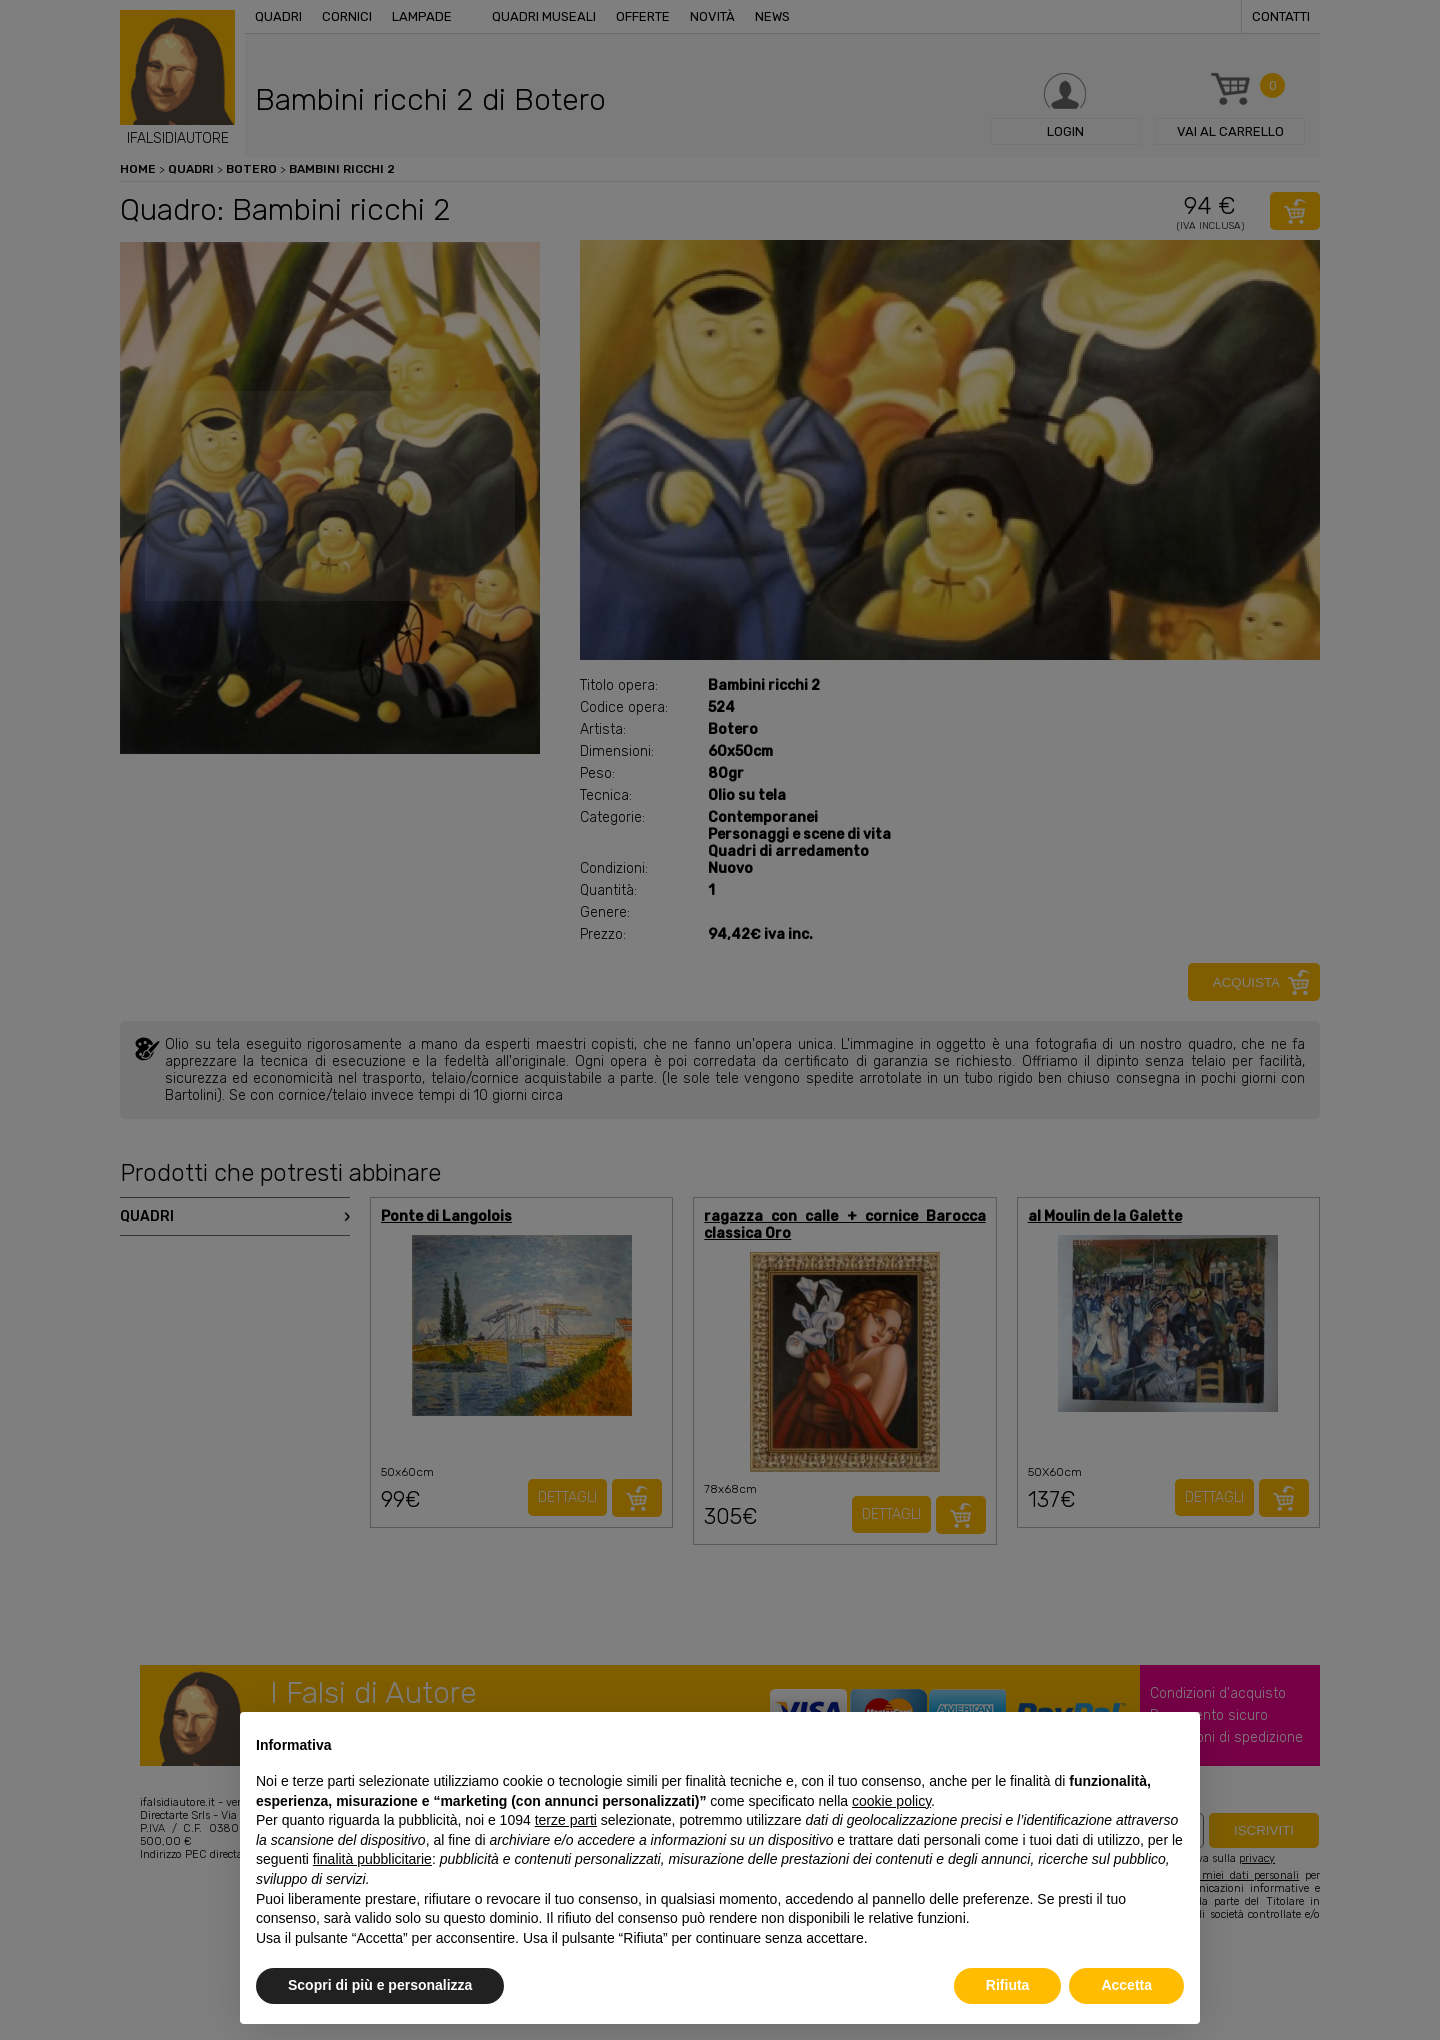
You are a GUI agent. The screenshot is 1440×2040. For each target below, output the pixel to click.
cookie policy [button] (891, 1801)
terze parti (566, 1820)
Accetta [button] (1126, 1985)
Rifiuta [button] (1008, 1985)
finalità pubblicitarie (372, 1859)
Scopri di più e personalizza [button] (380, 1985)
